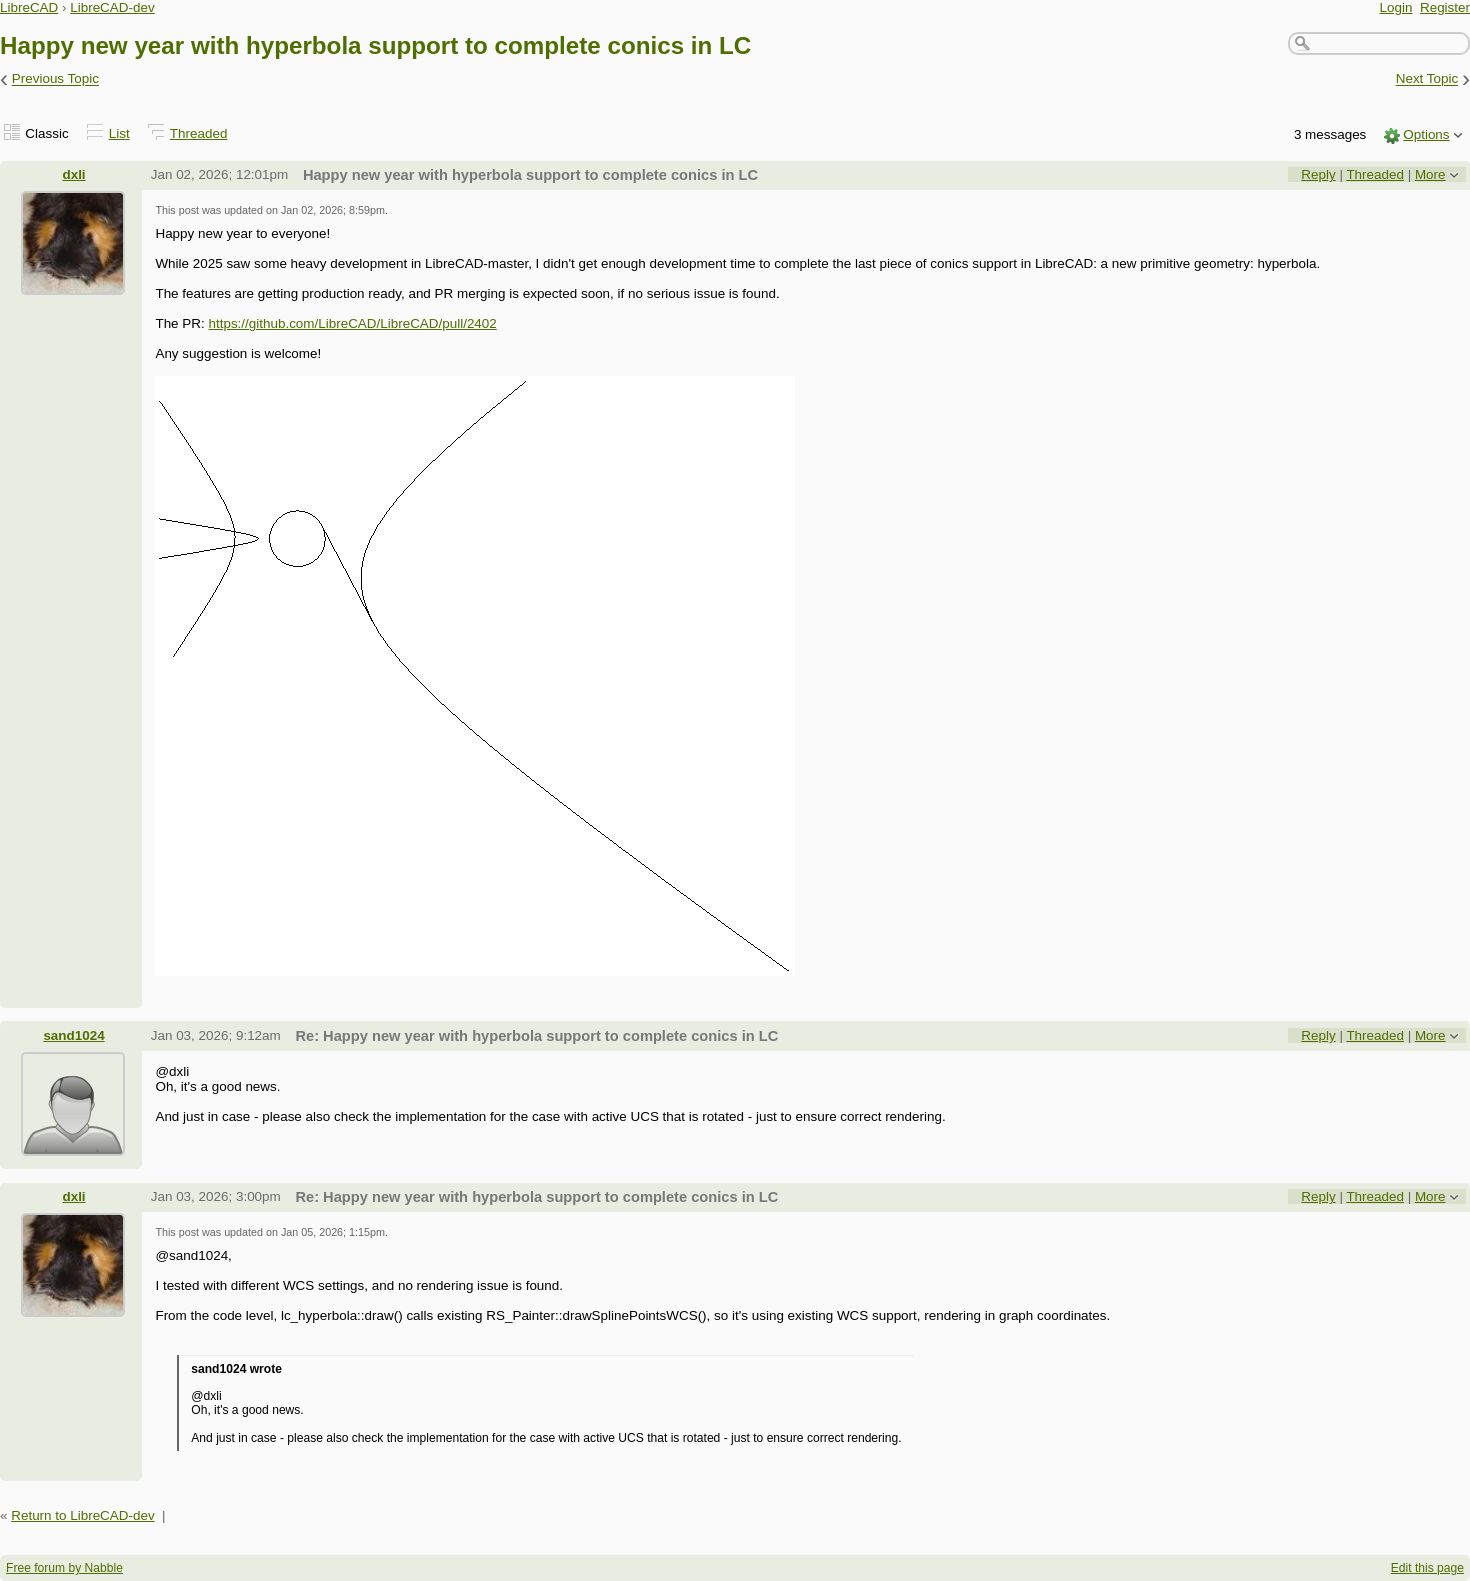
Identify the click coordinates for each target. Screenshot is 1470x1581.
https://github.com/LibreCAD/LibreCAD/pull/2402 (352, 323)
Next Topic (1427, 79)
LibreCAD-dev (112, 7)
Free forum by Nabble (64, 1568)
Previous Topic (55, 79)
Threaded (199, 133)
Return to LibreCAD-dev (82, 1515)
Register (1445, 7)
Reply (1318, 174)
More (1430, 174)
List (119, 133)
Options (1426, 134)
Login (1396, 7)
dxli (73, 174)
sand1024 (73, 1035)
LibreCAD (29, 7)
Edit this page (1427, 1568)
